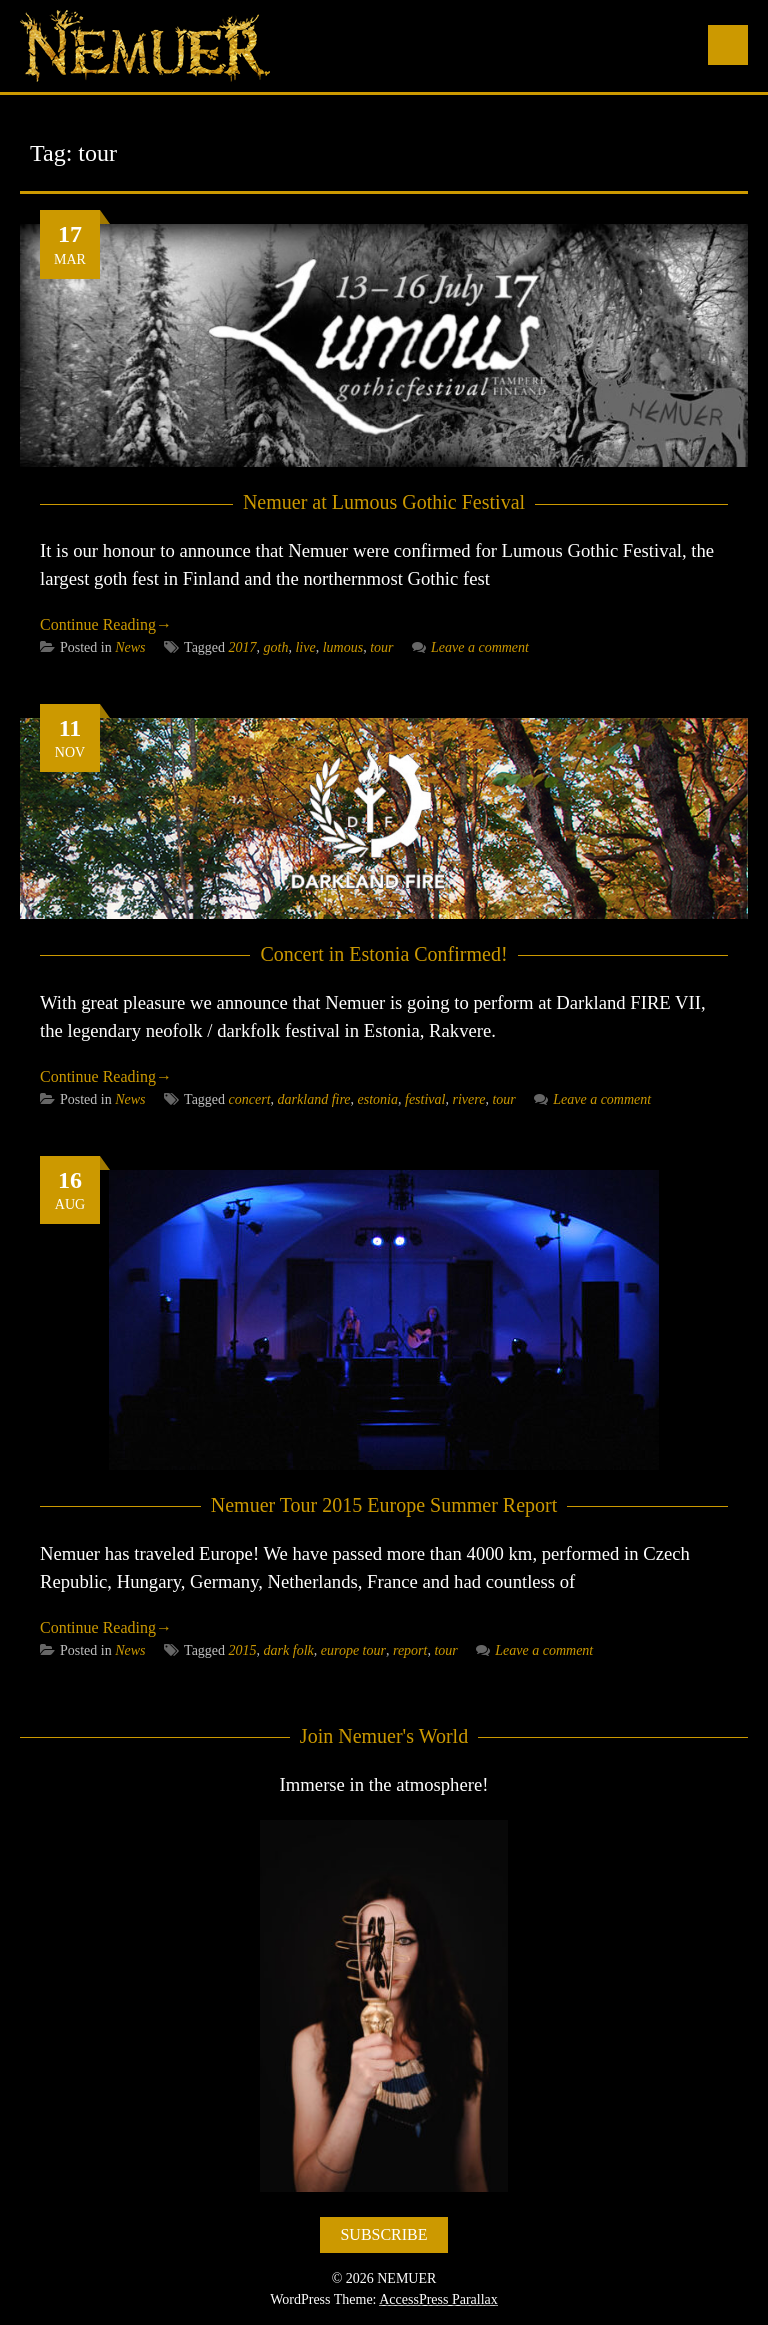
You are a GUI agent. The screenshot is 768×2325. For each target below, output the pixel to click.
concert (250, 1099)
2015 (243, 1650)
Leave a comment (470, 647)
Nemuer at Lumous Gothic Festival (384, 502)
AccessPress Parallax (438, 2299)
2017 (243, 647)
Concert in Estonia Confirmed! (383, 954)
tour (381, 647)
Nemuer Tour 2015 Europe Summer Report (384, 1505)
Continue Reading (106, 624)
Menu (728, 45)
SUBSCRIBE (383, 2234)
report (410, 1650)
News (130, 647)
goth (276, 647)
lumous (343, 647)
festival (425, 1099)
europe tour (353, 1650)
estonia (378, 1099)
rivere (468, 1099)
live (305, 647)
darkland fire (314, 1099)
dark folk (289, 1650)
